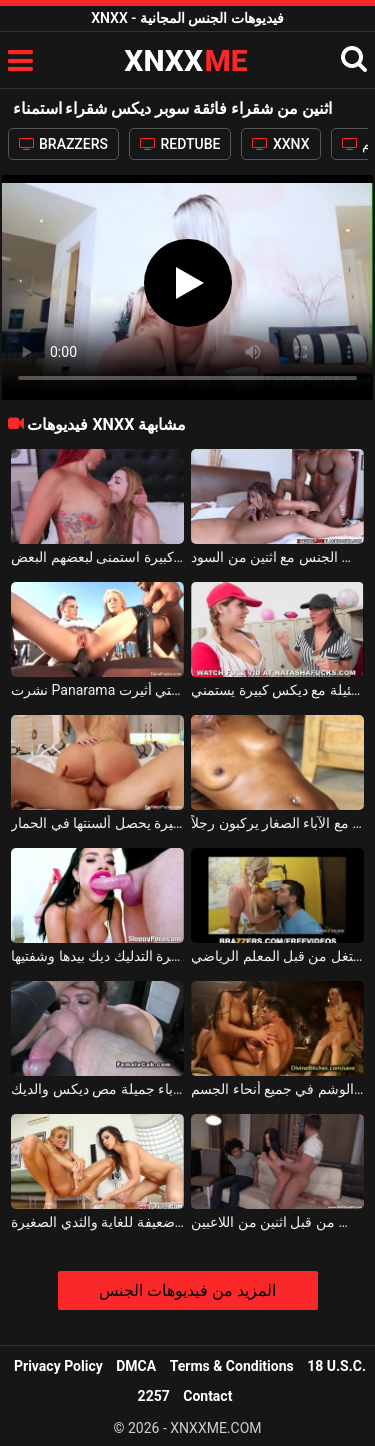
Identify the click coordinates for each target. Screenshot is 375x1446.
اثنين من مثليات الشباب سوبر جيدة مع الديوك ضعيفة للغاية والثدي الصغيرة (97, 1222)
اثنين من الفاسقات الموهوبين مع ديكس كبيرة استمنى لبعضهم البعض (97, 557)
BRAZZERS (64, 144)
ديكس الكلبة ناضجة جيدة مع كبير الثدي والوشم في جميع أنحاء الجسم (277, 1089)
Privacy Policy (58, 1366)
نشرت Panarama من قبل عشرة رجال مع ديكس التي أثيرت (97, 690)
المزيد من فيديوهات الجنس (187, 1290)
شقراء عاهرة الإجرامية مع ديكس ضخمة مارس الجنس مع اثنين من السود (277, 557)
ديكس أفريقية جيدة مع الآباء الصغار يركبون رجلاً (277, 823)
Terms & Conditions (232, 1366)
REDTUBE (180, 144)
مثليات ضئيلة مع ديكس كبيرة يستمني (277, 690)
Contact (207, 1396)
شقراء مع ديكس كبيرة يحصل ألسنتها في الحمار (97, 823)
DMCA (136, 1366)
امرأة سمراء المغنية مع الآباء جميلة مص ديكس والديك (97, 1089)
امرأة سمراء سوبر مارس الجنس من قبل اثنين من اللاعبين (277, 1222)
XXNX (280, 144)
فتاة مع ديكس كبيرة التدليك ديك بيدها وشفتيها (97, 956)
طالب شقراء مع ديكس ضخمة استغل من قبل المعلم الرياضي (277, 956)
